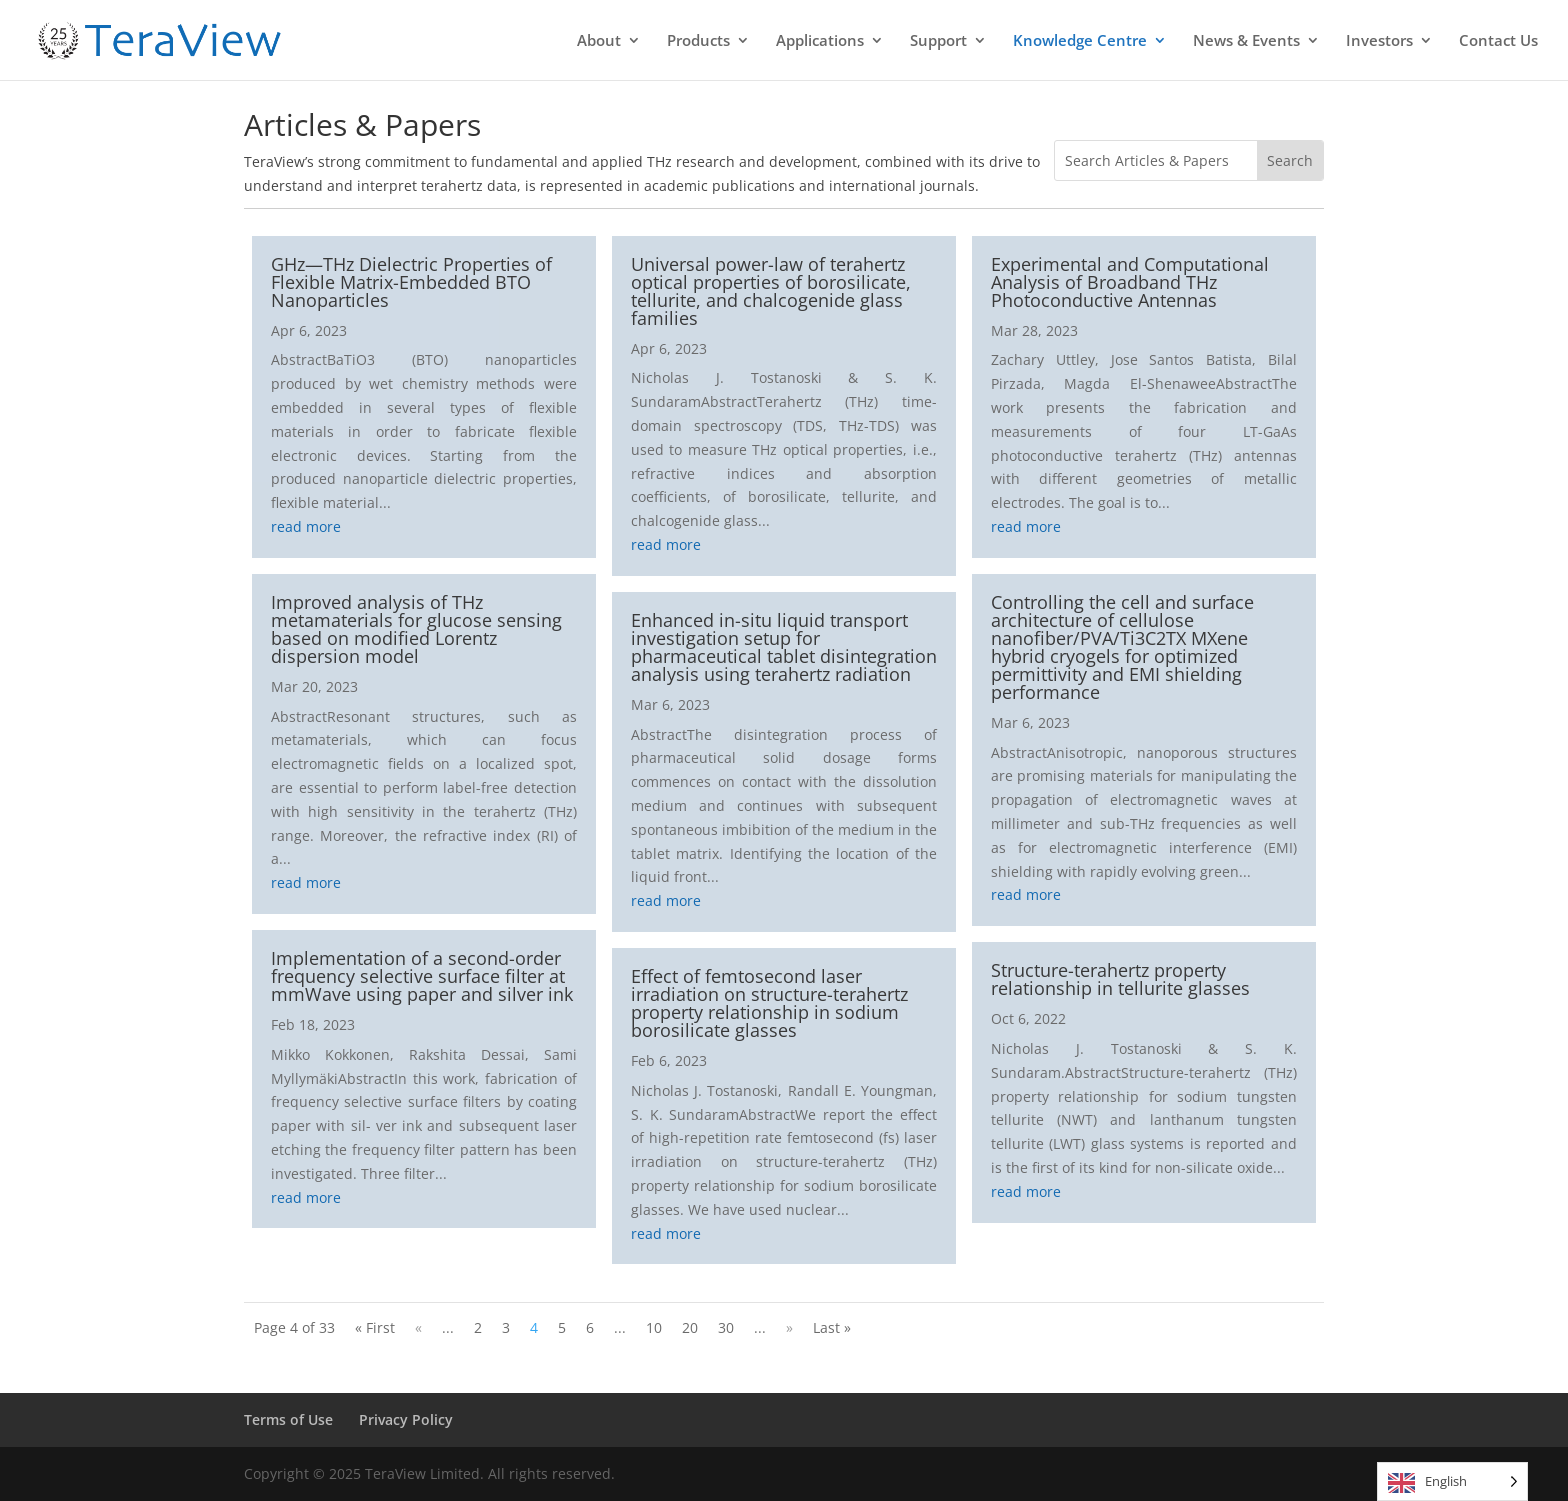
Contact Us (1498, 41)
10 (654, 1327)
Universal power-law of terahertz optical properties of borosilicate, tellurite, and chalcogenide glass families (771, 291)
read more (306, 526)
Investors (1379, 41)
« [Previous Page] (418, 1327)
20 (690, 1327)
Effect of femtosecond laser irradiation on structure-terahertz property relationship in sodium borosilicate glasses (769, 1003)
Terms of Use (288, 1419)
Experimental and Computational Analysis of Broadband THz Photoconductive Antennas (1130, 282)
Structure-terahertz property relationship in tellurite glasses (1120, 979)
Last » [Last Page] (832, 1327)
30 (726, 1327)
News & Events (1246, 41)
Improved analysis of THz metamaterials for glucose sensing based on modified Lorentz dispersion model (416, 629)
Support (938, 41)
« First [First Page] (375, 1327)
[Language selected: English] (1452, 1481)
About (599, 41)
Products (698, 41)
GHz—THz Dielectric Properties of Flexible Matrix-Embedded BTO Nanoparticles (411, 282)
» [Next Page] (789, 1327)
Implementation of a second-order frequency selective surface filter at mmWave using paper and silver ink (422, 976)
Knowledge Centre (1080, 41)
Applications (820, 41)
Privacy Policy (406, 1419)
